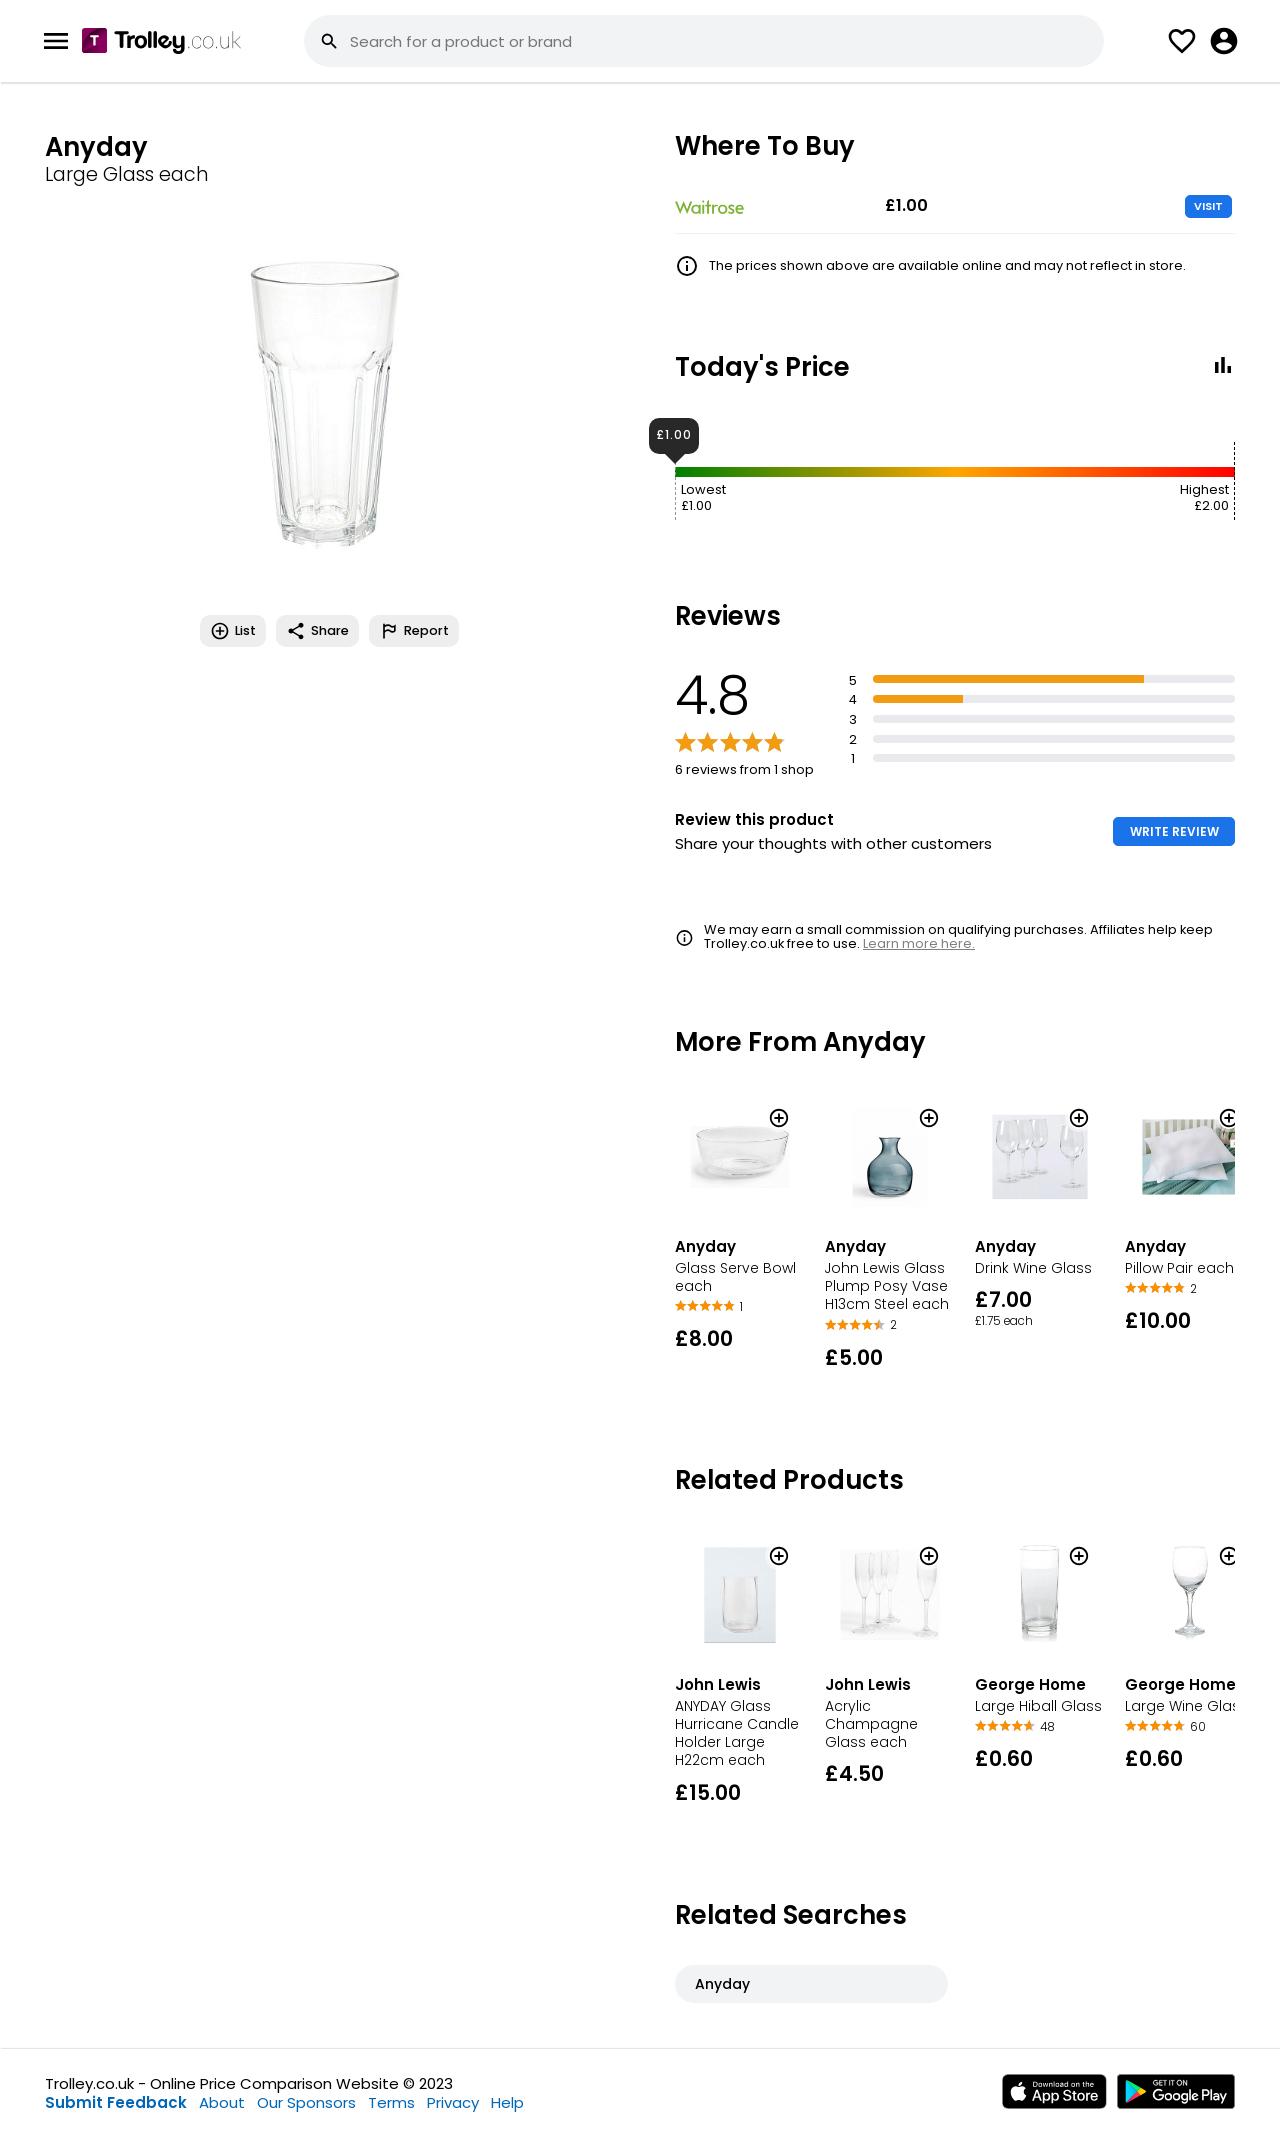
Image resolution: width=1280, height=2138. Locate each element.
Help (507, 2102)
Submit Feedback (116, 2102)
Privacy (453, 2102)
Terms (391, 2102)
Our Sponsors (306, 2102)
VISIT (1208, 206)
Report (414, 631)
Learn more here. (919, 943)
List (233, 631)
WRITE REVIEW (1174, 831)
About (222, 2102)
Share (317, 631)
